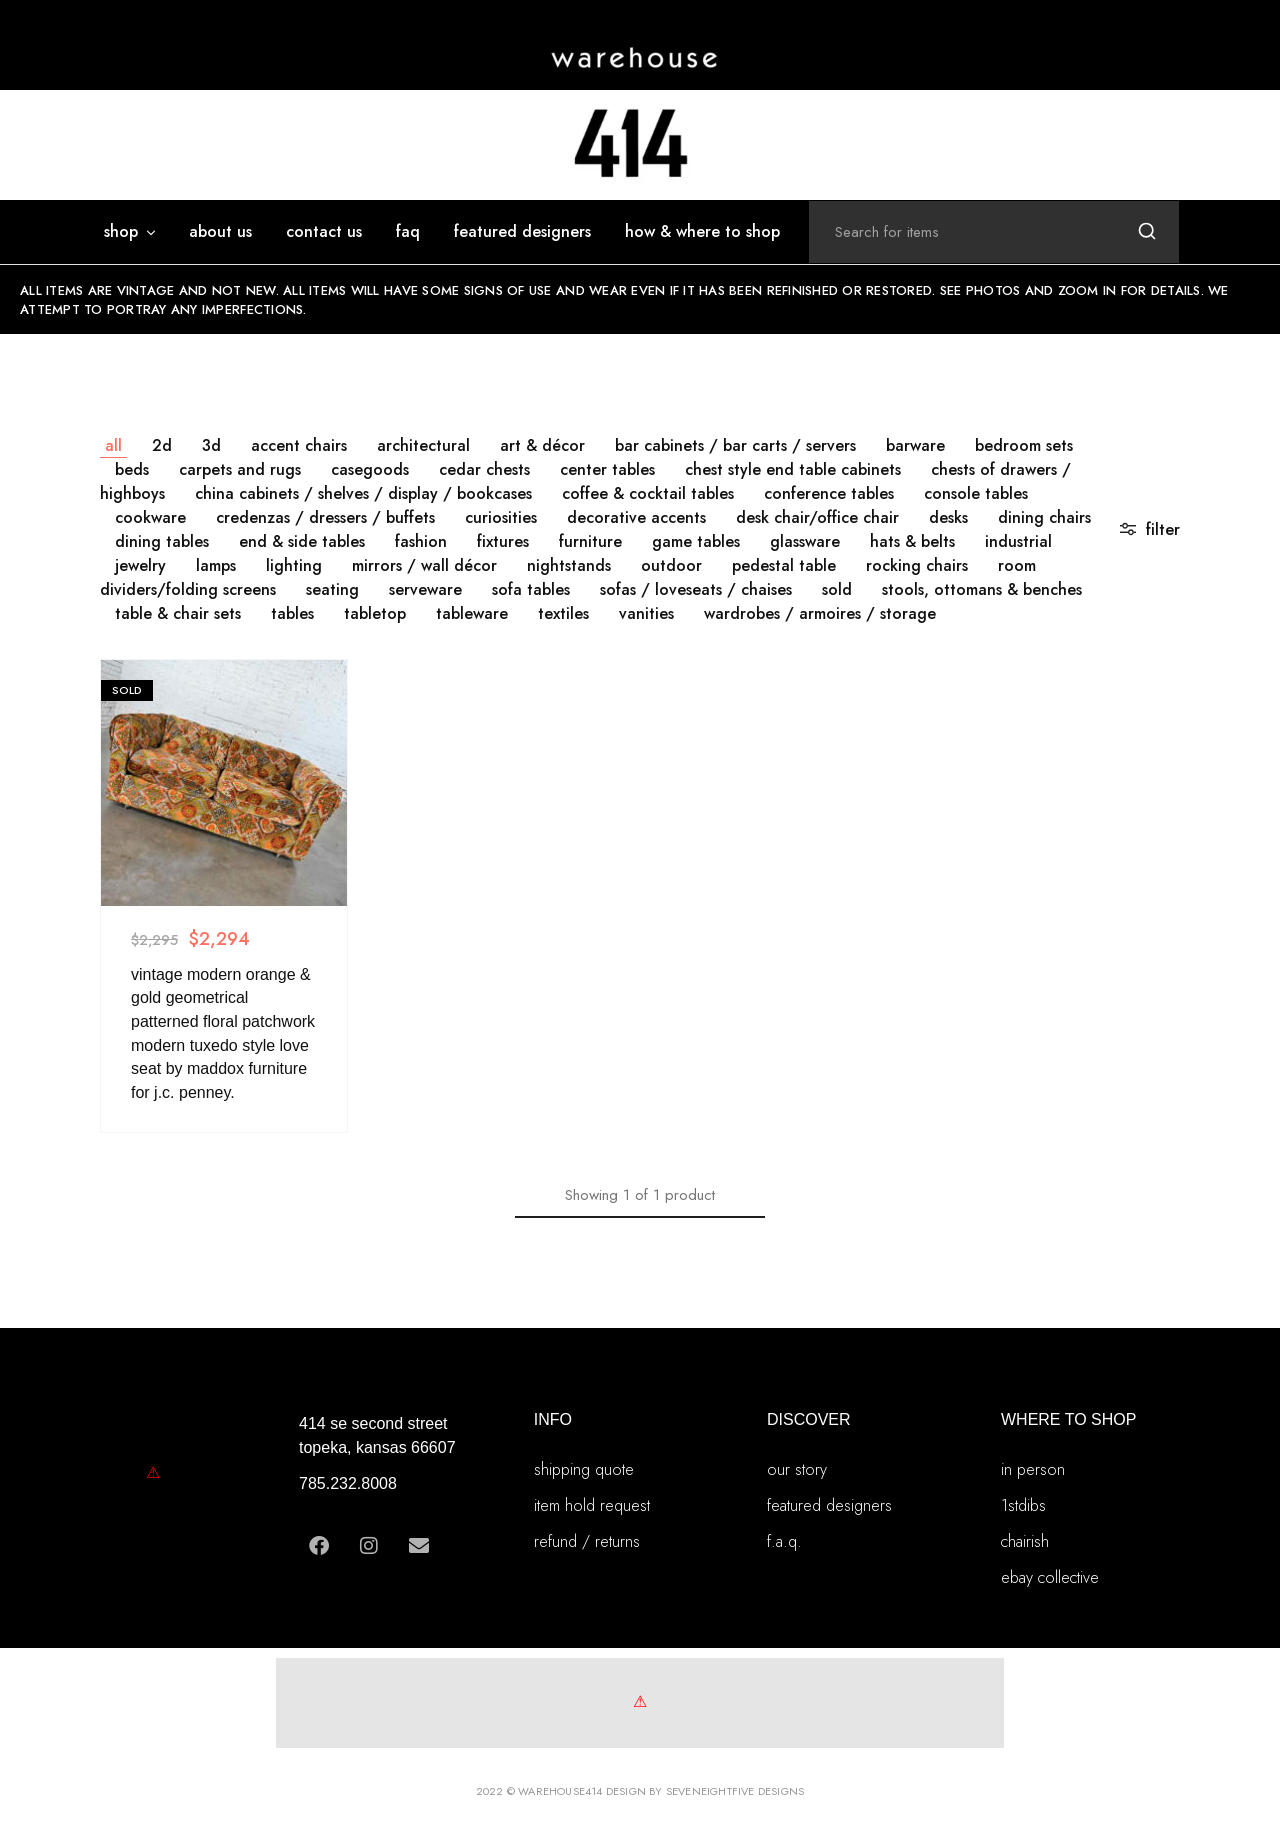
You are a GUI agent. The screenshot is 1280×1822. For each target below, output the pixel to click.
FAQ (408, 232)
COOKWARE (150, 517)
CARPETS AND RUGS (240, 469)
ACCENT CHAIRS (299, 445)
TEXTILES (563, 613)
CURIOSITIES (501, 517)
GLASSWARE (805, 541)
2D (162, 445)
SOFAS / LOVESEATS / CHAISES (696, 589)
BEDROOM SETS (1024, 445)
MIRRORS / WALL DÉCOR (424, 565)
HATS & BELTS (912, 541)
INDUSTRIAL (1018, 541)
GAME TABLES (696, 541)
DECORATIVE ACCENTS (636, 517)
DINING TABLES (162, 541)
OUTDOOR (671, 565)
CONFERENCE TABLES (829, 493)
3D (211, 445)
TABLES (292, 613)
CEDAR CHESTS (484, 469)
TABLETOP (375, 613)
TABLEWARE (472, 613)
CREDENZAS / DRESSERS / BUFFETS (325, 517)
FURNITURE (590, 541)
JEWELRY (140, 565)
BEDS (132, 469)
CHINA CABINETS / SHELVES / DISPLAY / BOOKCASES (363, 493)
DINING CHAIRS (1044, 517)
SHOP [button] (131, 232)
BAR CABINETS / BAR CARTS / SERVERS (735, 445)
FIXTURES (503, 541)
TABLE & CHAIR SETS (178, 613)
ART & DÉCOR (542, 445)
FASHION (421, 541)
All (113, 445)
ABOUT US (220, 232)
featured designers (522, 232)
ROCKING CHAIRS (917, 565)
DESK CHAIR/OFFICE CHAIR (817, 517)
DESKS (948, 517)
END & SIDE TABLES (302, 541)
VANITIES (646, 613)
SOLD (837, 589)
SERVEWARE (425, 589)
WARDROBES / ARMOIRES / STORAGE (820, 613)
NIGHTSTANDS (569, 565)
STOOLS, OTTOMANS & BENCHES (982, 589)
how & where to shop (702, 232)
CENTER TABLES (607, 469)
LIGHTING (294, 565)
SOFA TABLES (531, 589)
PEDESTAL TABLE (784, 565)
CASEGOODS (370, 469)
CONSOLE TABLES (976, 493)
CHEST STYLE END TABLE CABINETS (793, 469)
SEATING (332, 589)
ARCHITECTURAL (423, 445)
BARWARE (915, 445)
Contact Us (324, 232)
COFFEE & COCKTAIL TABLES (648, 493)
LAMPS (216, 565)
